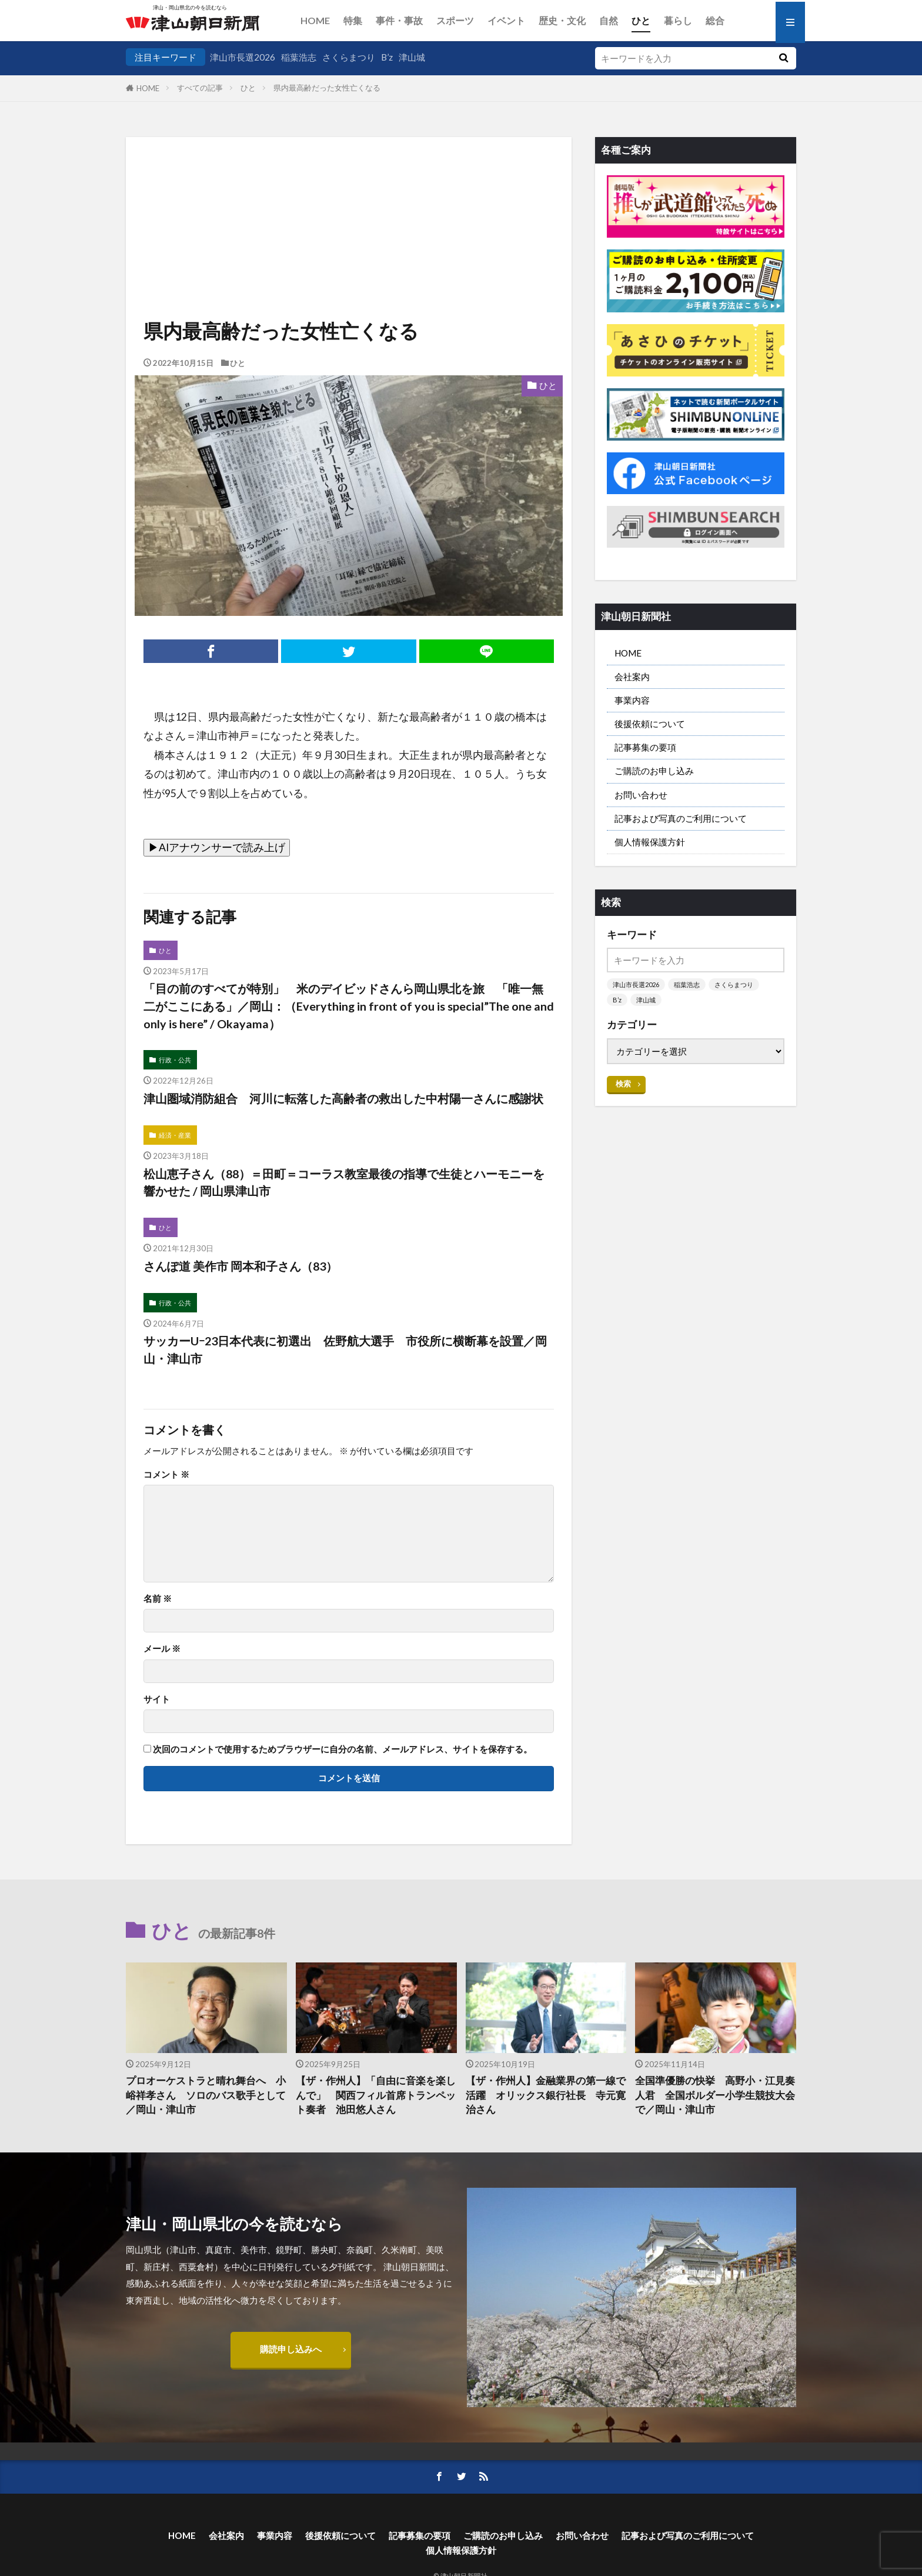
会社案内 (632, 676)
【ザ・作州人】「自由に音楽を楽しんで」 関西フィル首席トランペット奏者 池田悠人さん (376, 2095)
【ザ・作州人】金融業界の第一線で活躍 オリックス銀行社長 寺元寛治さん (546, 2095)
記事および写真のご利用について (680, 818)
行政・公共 (175, 1060)
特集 (352, 20)
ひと (641, 20)
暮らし (678, 20)
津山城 (412, 57)
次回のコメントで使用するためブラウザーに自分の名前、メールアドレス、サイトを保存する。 (342, 1749)
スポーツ (455, 20)
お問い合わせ (640, 794)
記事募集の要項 (645, 747)
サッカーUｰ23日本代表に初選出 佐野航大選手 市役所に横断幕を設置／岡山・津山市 (345, 1349)
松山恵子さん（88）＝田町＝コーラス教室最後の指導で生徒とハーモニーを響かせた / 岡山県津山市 (343, 1182)
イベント (506, 20)
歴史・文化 (562, 20)
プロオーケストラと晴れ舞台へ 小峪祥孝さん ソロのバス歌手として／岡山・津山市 (206, 2095)
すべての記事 (200, 87)
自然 (608, 20)
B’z (387, 57)
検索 (623, 1083)
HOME (315, 20)
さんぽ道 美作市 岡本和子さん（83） (240, 1266)
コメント (166, 1474)
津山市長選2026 (242, 57)
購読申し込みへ (291, 2349)
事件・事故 (399, 20)
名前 (157, 1598)
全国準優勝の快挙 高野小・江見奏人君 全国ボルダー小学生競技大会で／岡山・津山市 (715, 2095)
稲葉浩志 (298, 57)
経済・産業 (175, 1135)
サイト (156, 1699)
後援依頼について (649, 723)
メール (162, 1648)
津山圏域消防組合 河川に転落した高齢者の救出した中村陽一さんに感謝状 (343, 1098)
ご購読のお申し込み (654, 770)
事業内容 (632, 700)
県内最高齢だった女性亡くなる (326, 87)
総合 (715, 20)
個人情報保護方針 (649, 842)
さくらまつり (348, 57)
